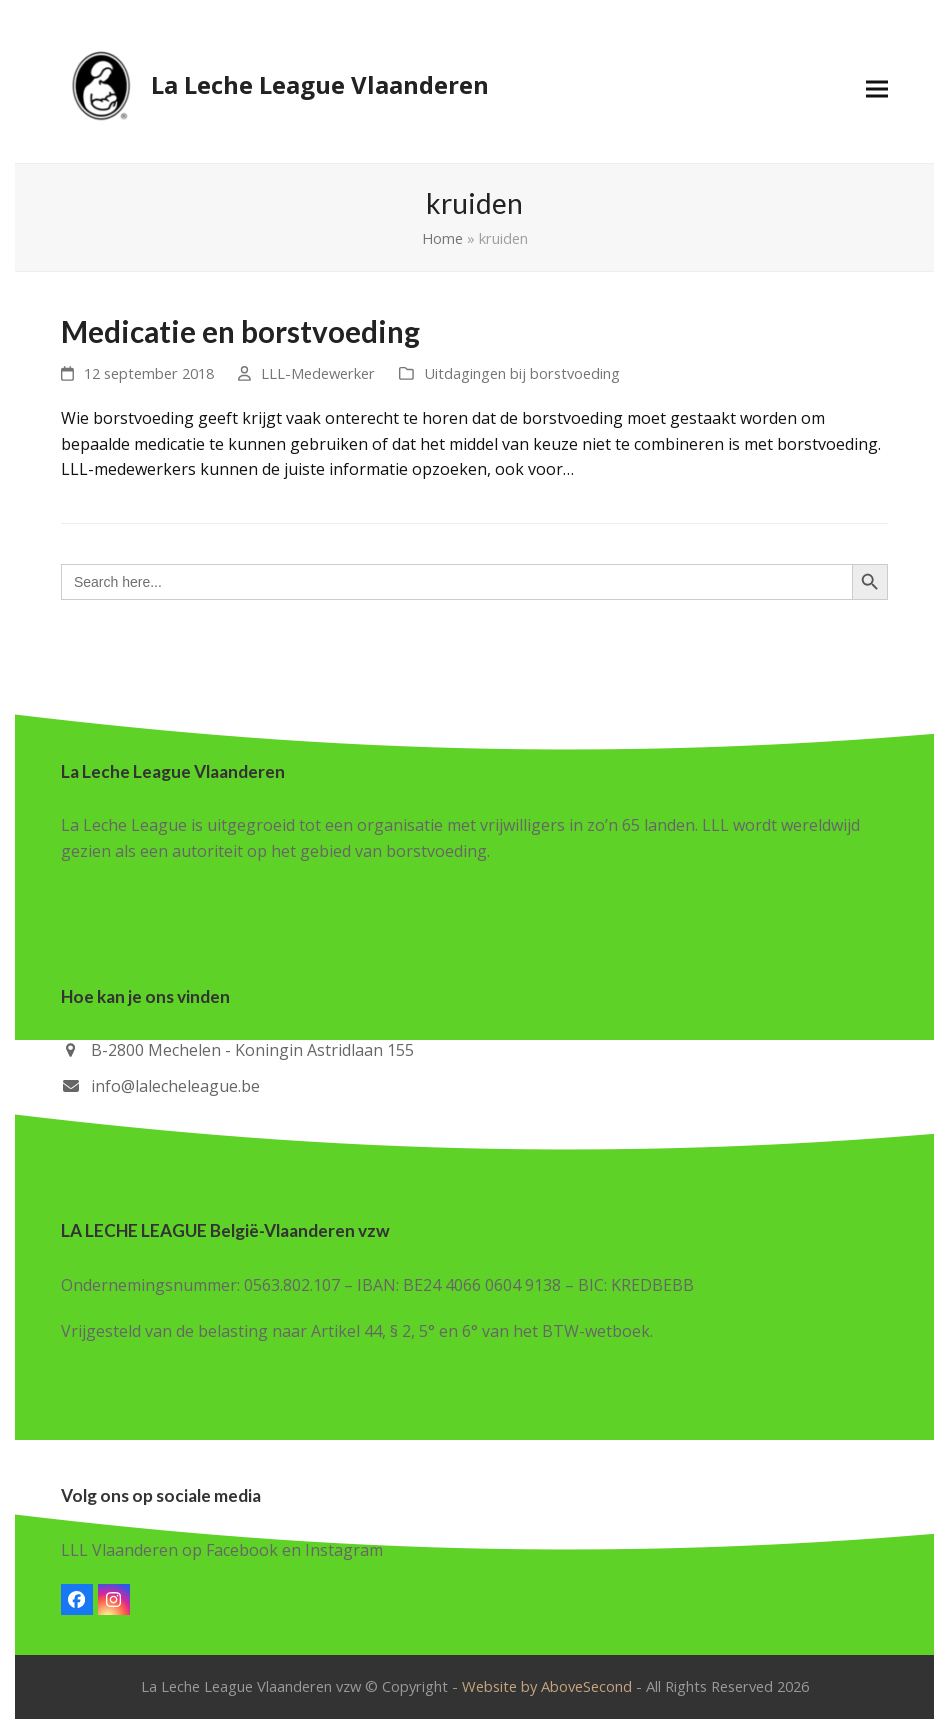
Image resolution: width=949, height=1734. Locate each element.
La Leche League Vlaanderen (275, 85)
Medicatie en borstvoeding (240, 331)
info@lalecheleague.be (175, 1086)
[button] (877, 88)
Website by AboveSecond (547, 1686)
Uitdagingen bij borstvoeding (522, 373)
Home (442, 238)
